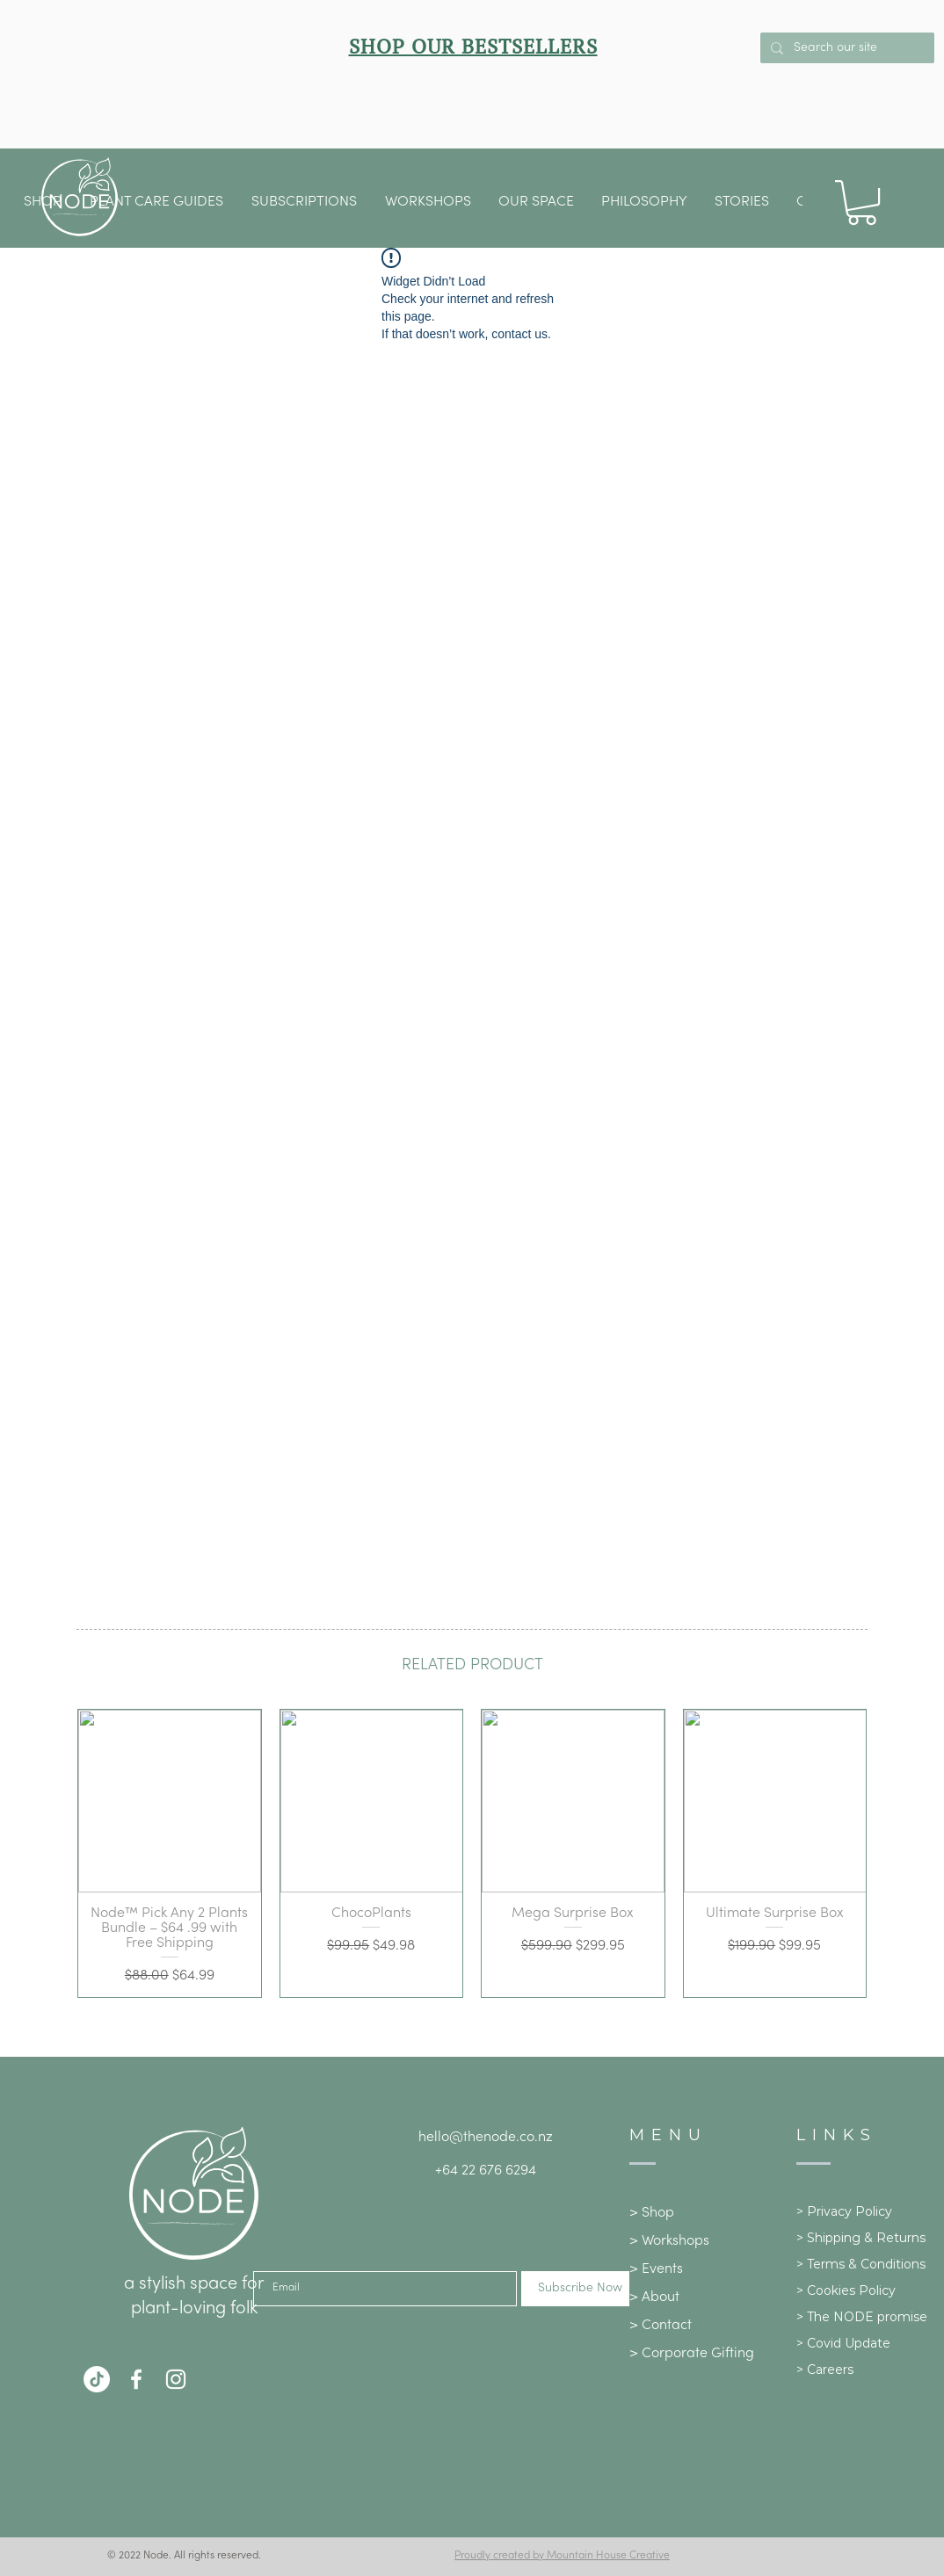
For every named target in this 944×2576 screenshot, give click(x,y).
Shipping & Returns (866, 2238)
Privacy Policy (849, 2211)
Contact (667, 2326)
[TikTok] (97, 2379)
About (660, 2297)
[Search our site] (845, 48)
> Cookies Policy (846, 2290)
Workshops (675, 2241)
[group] (472, 1853)
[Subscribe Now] (580, 2288)
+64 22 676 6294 (485, 2171)
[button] (536, 202)
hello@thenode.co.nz (485, 2138)
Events (662, 2269)
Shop (658, 2213)
